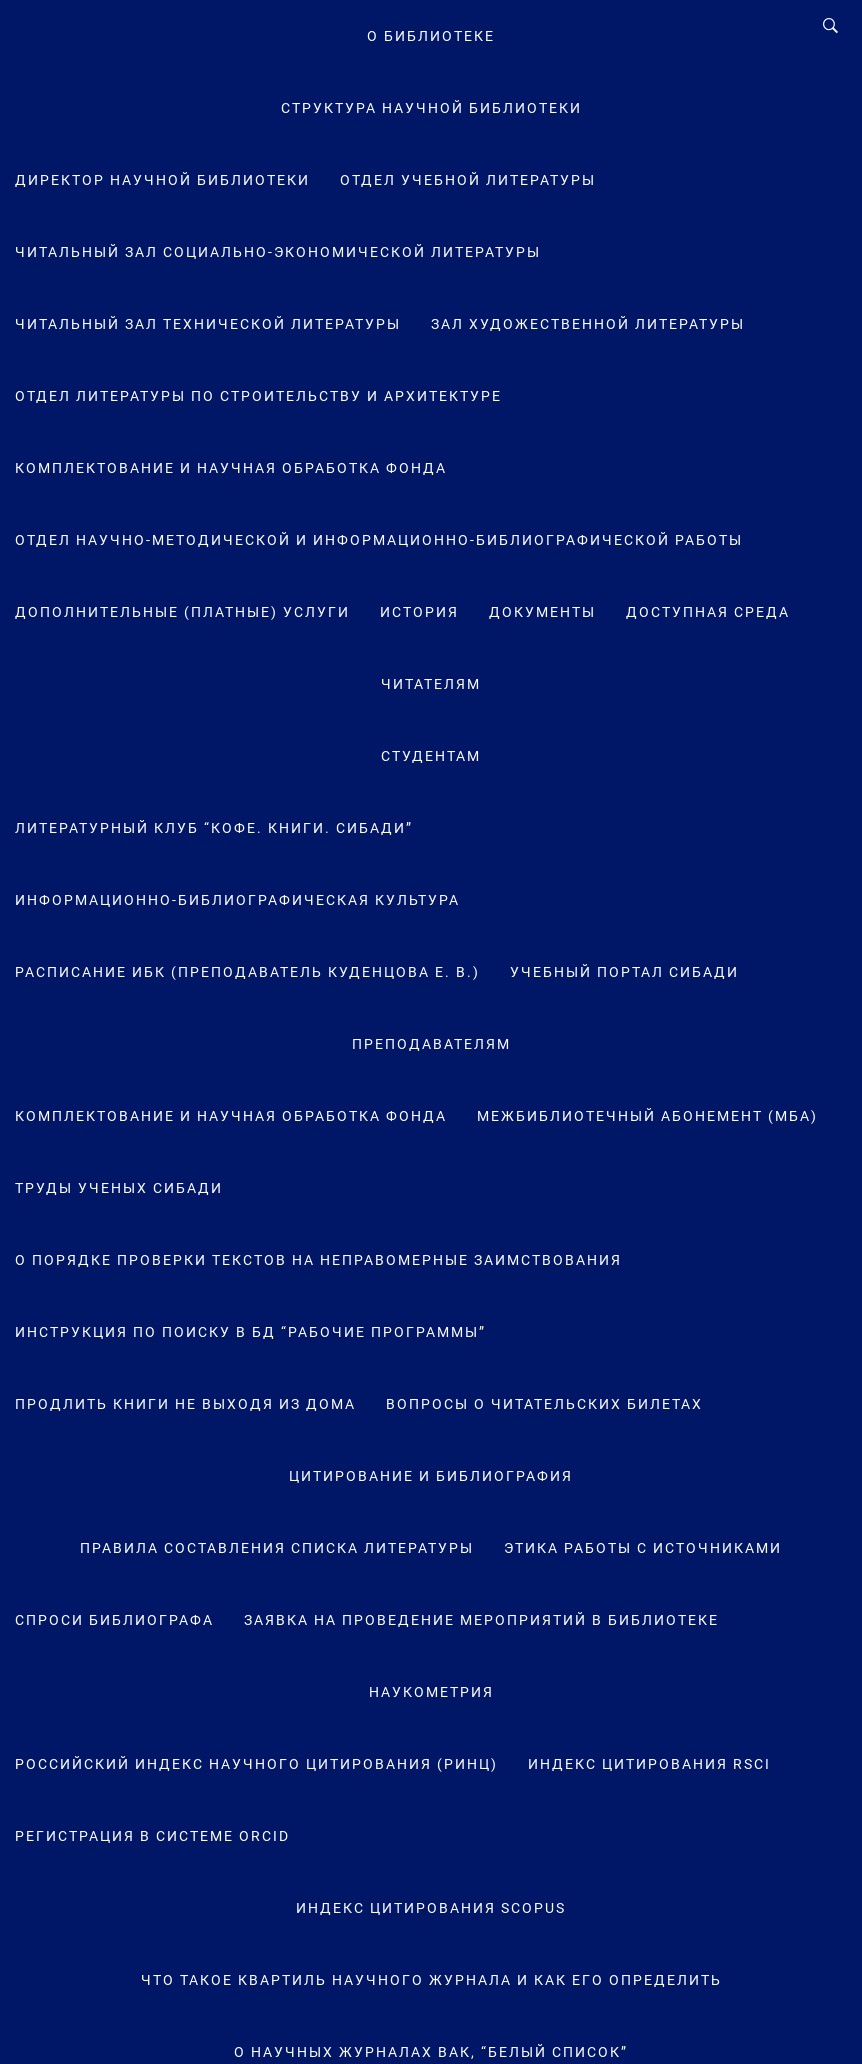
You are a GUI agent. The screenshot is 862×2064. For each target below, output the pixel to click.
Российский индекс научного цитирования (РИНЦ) (256, 1764)
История (419, 612)
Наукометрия (431, 1692)
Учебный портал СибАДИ (624, 972)
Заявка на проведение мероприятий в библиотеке (481, 1620)
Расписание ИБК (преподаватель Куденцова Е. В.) (247, 972)
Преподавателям (431, 1044)
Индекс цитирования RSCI (649, 1764)
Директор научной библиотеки (162, 180)
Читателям (431, 684)
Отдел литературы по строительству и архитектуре (258, 396)
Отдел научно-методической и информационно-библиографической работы (379, 540)
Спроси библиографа (114, 1620)
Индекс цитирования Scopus (431, 1908)
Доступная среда (708, 612)
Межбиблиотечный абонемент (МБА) (647, 1116)
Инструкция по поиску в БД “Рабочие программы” (250, 1332)
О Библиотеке (431, 36)
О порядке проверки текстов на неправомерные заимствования (318, 1260)
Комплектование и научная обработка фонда (231, 468)
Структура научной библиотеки (431, 108)
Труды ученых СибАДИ (119, 1188)
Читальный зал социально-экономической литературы (278, 252)
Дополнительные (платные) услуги (182, 612)
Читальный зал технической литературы (208, 324)
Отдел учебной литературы (468, 180)
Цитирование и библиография (431, 1476)
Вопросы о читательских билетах (544, 1404)
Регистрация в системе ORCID (152, 1836)
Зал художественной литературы (588, 324)
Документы (542, 612)
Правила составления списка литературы (277, 1548)
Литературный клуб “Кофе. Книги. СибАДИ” (214, 828)
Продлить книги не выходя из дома (185, 1404)
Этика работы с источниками (643, 1548)
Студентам (431, 756)
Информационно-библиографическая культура (237, 900)
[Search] (830, 26)
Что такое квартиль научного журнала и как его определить (431, 1980)
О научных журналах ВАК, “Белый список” (431, 2052)
